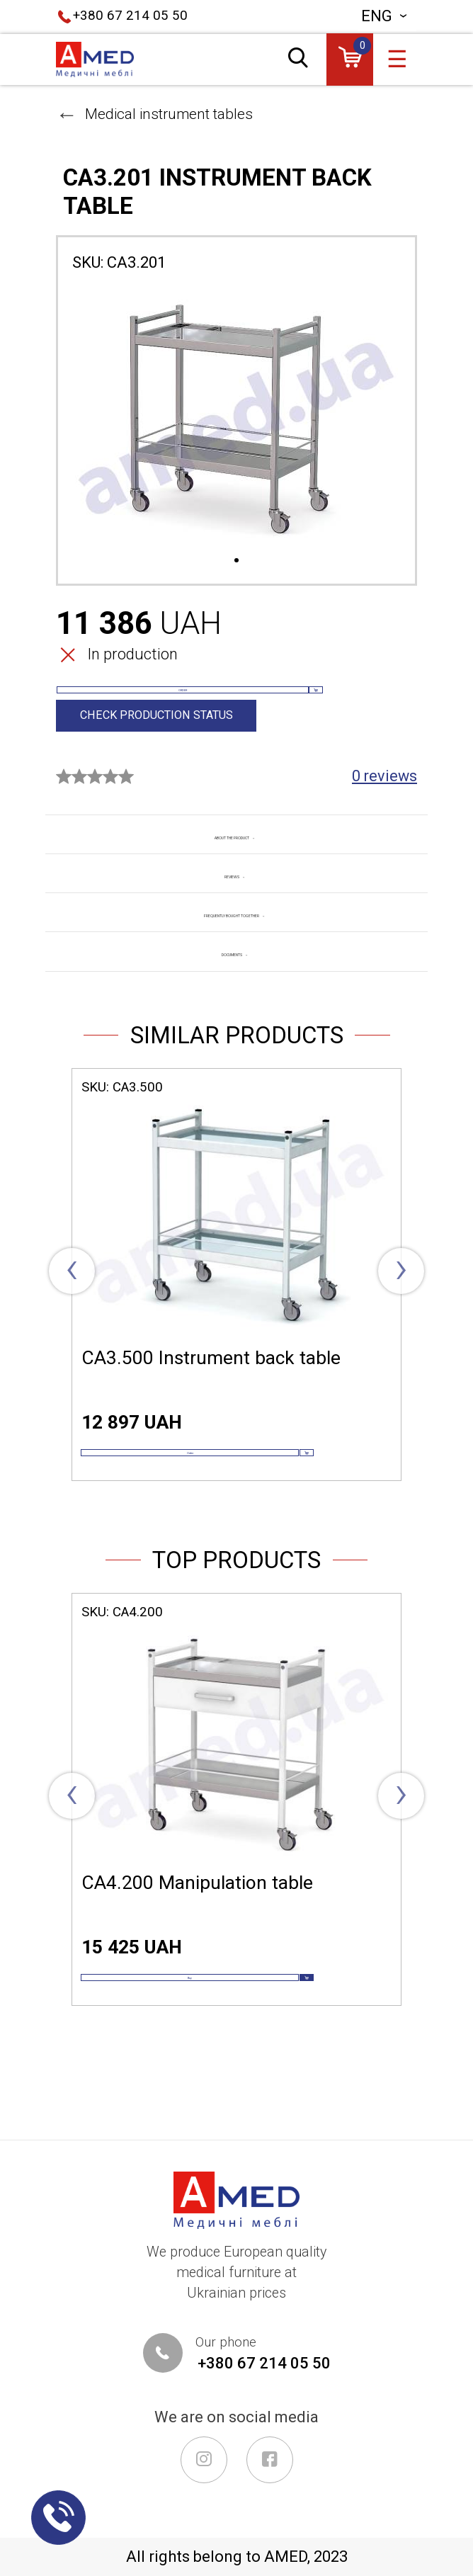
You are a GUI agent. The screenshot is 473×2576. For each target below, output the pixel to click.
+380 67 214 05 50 (130, 15)
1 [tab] (236, 561)
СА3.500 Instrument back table (211, 1394)
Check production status (158, 749)
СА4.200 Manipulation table (197, 1952)
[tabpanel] (236, 418)
